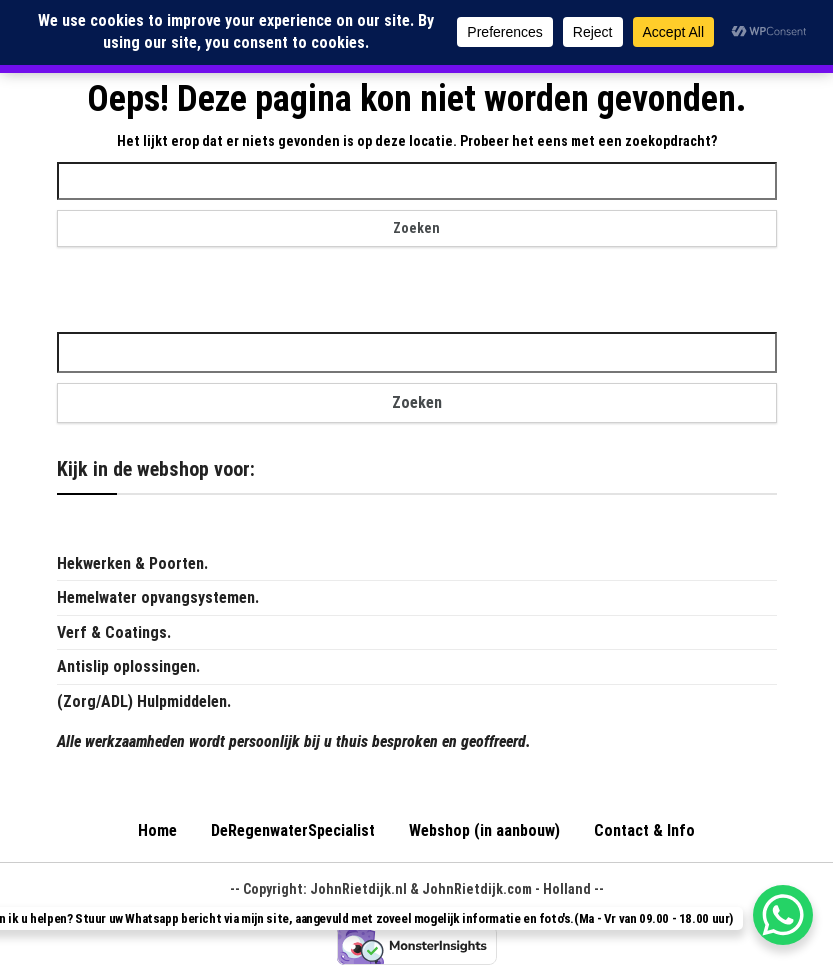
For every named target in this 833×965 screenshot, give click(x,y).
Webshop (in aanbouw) (484, 830)
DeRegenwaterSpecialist (293, 830)
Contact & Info (644, 830)
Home (157, 830)
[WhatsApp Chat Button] (783, 915)
